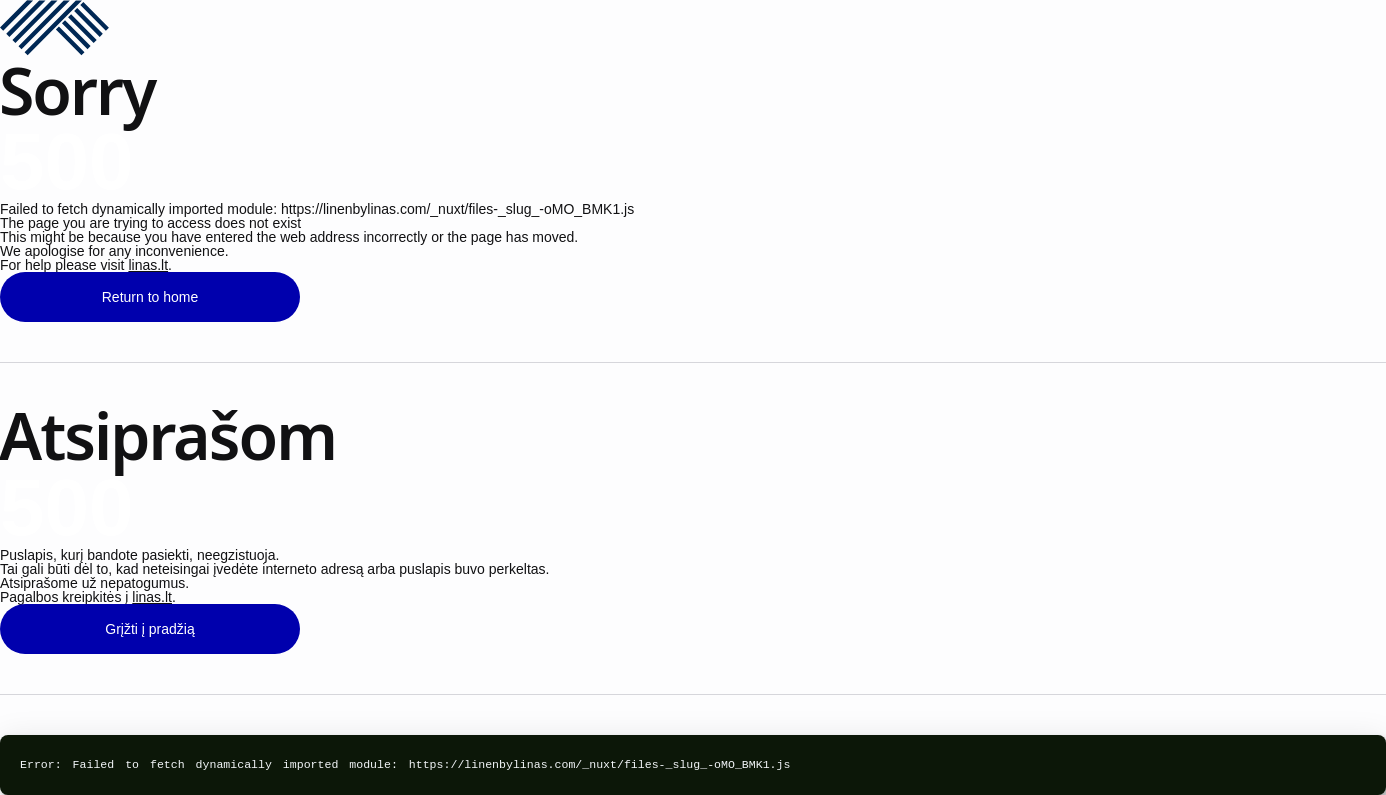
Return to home (150, 297)
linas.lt (148, 265)
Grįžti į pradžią (149, 629)
